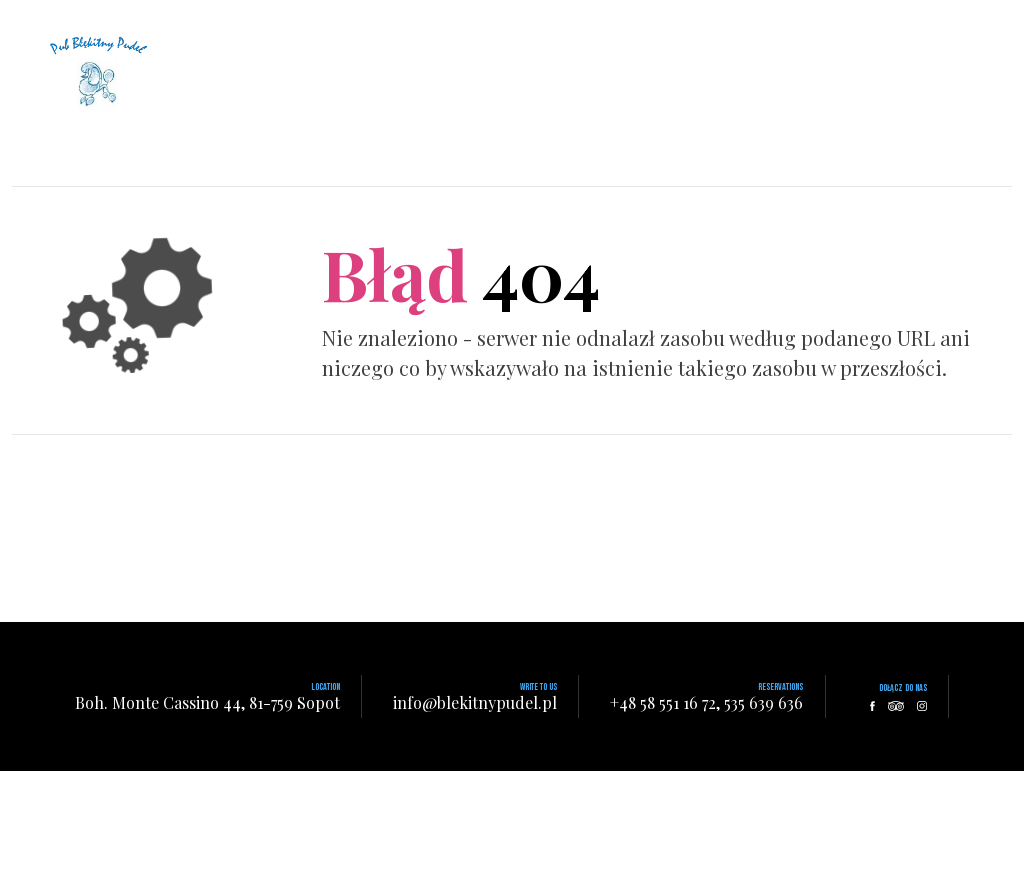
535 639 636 (763, 702)
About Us (482, 24)
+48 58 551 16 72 (663, 702)
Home (410, 24)
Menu (553, 24)
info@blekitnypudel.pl (475, 702)
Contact (622, 24)
